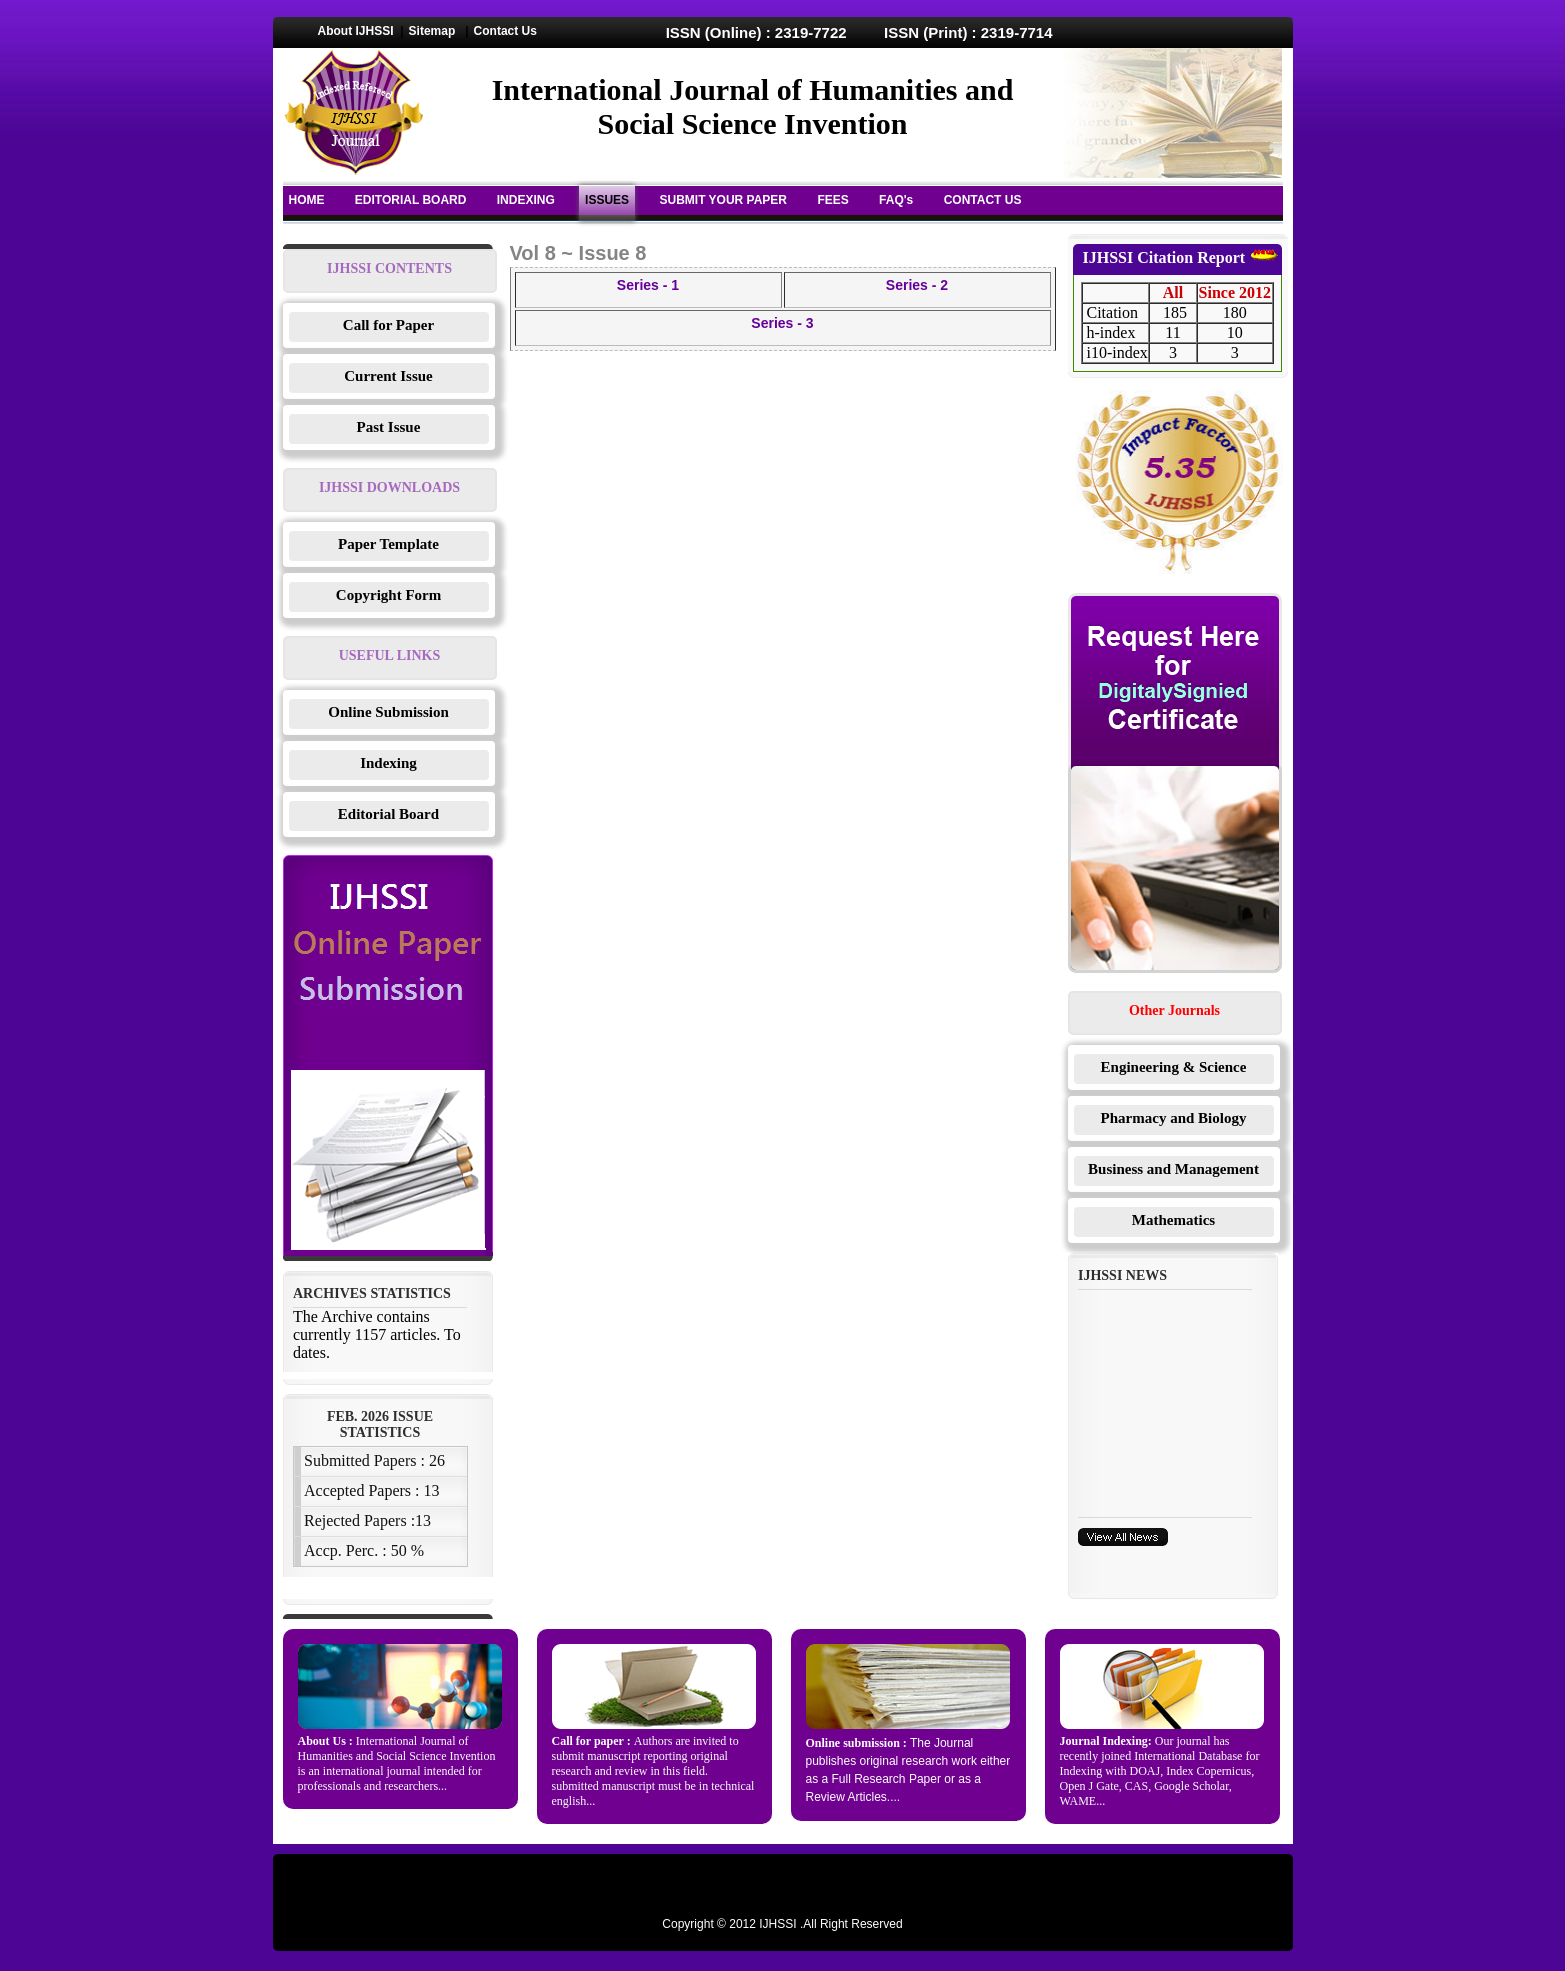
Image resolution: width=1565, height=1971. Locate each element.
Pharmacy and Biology (1174, 1118)
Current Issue (388, 376)
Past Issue (389, 427)
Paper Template (388, 544)
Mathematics (1173, 1220)
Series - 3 (782, 323)
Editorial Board (388, 814)
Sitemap (432, 31)
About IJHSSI (356, 31)
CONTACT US (983, 200)
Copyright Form (388, 595)
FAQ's (896, 200)
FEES (832, 200)
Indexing (388, 763)
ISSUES (607, 200)
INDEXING (526, 200)
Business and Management (1173, 1169)
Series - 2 (917, 285)
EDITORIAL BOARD (411, 200)
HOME (307, 200)
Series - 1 (648, 285)
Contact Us (505, 31)
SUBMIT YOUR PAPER (723, 200)
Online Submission (388, 712)
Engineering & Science (1174, 1067)
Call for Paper (388, 325)
